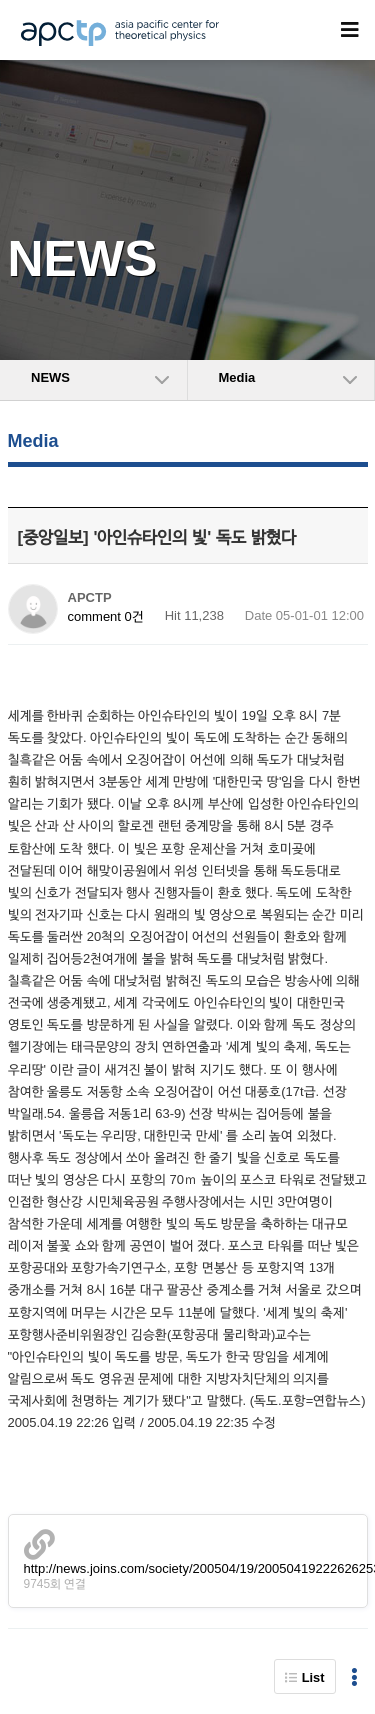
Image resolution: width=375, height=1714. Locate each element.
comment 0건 (106, 616)
